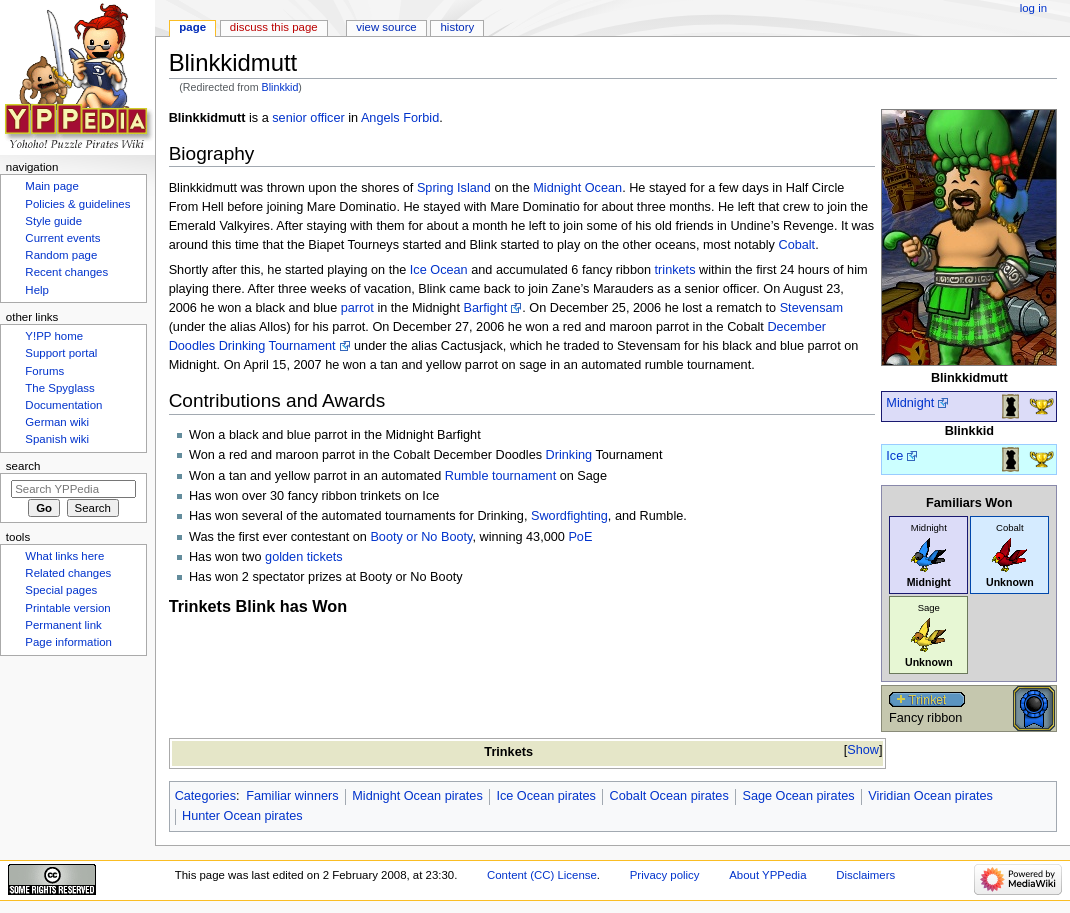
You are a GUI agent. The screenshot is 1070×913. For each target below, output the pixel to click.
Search (23, 466)
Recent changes (66, 272)
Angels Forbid (400, 118)
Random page (61, 255)
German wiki (57, 422)
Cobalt (796, 245)
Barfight (485, 308)
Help (37, 290)
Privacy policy (665, 875)
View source (386, 27)
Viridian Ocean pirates (930, 796)
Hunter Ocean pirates (242, 816)
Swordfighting (569, 516)
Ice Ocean (439, 270)
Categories (205, 796)
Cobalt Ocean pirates (669, 796)
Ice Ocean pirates (545, 796)
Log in (1033, 8)
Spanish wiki (57, 439)
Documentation (63, 405)
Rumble (467, 476)
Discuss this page (274, 27)
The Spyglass (59, 388)
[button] (863, 750)
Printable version (67, 608)
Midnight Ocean (577, 188)
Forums (44, 371)
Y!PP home (54, 336)
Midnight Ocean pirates (417, 796)
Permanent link (63, 625)
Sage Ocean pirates (798, 796)
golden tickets (304, 557)
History (458, 27)
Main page (52, 186)
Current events (62, 238)
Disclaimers (865, 875)
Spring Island (454, 188)
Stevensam (811, 308)
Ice (894, 456)
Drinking (569, 455)
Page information (68, 642)
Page (192, 27)
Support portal (61, 353)
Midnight (910, 403)
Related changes (68, 573)
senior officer (308, 118)
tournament (524, 476)
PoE (580, 537)
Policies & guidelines (77, 204)
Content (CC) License (542, 875)
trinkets (675, 270)
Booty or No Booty (421, 537)
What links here (64, 556)
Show (863, 750)
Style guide (53, 221)
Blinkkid (280, 87)
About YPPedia (767, 875)
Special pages (61, 590)
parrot (357, 308)
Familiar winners (292, 796)
